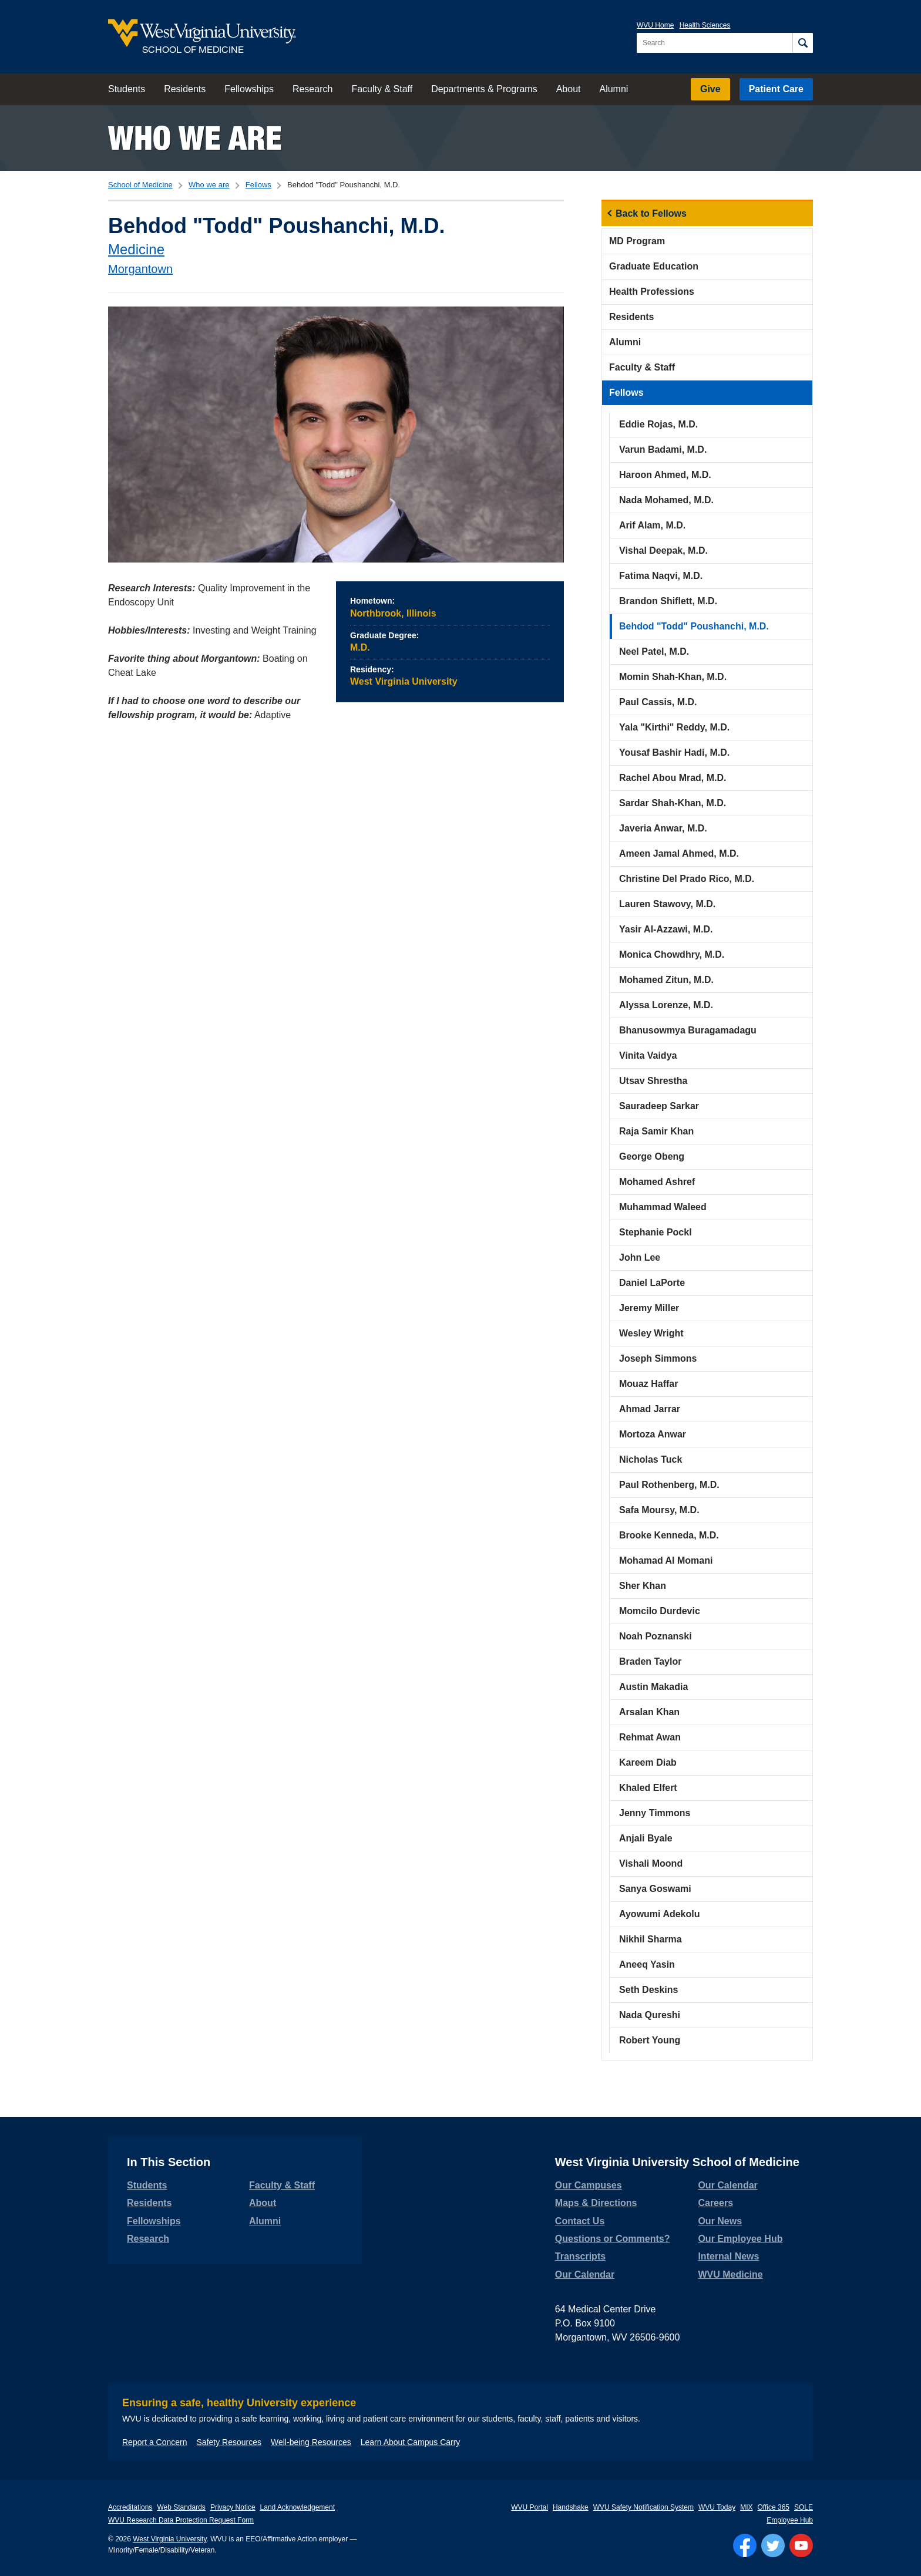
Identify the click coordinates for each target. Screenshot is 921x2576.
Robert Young (649, 2040)
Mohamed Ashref (657, 1182)
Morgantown (140, 268)
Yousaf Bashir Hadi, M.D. (674, 752)
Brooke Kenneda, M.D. (669, 1535)
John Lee (639, 1257)
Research (312, 89)
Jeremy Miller (649, 1308)
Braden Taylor (650, 1661)
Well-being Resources (311, 2442)
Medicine (136, 249)
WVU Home (655, 25)
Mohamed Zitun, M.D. (666, 980)
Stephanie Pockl (655, 1232)
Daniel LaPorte (652, 1283)
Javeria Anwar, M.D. (663, 828)
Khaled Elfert (648, 1788)
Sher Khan (642, 1586)
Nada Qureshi (649, 2015)
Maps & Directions (596, 2203)
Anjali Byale (646, 1838)
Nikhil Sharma (650, 1939)
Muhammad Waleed (663, 1207)
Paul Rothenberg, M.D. (669, 1485)
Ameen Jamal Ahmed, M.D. (679, 853)
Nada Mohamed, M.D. (666, 500)
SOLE (803, 2507)
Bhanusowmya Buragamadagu (688, 1030)
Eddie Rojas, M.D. (658, 424)
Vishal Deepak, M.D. (663, 550)
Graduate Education (653, 266)
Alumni (613, 89)
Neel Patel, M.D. (654, 651)
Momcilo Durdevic (659, 1611)
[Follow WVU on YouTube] (801, 2545)
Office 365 (773, 2507)
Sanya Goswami (655, 1889)
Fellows (258, 184)
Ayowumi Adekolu (659, 1914)
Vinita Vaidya (648, 1055)
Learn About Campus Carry (410, 2442)
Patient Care (776, 89)
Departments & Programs (484, 89)
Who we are (195, 137)
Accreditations (130, 2507)
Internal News (728, 2256)
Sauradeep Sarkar (659, 1106)
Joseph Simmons (658, 1358)
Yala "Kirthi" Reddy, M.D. (674, 727)
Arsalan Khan (649, 1712)
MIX (746, 2507)
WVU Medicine (730, 2274)
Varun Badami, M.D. (663, 449)
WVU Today (716, 2507)
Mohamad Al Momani (665, 1560)
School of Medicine (140, 184)
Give (710, 89)
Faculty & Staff (381, 89)
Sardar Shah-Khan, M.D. (672, 803)
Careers (715, 2203)
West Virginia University (169, 2539)
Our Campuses (588, 2185)
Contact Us (579, 2221)
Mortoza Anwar (652, 1434)
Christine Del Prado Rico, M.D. (686, 879)
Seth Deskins (648, 1990)
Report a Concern (154, 2442)
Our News (720, 2221)
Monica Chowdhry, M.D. (671, 954)
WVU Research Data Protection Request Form (181, 2520)
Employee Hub (790, 2520)
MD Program (637, 241)
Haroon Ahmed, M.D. (665, 475)
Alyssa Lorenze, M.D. (666, 1005)
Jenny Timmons (655, 1813)
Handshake (571, 2507)
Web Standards (181, 2507)
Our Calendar (584, 2274)
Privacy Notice (233, 2507)
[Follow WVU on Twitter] (773, 2545)
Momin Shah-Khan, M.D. (673, 677)
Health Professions (651, 292)
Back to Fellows (651, 213)
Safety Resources (229, 2442)
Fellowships (249, 89)
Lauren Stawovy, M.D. (667, 904)
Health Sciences (705, 25)
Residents (185, 89)
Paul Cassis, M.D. (658, 702)
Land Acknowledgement (297, 2507)
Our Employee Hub (740, 2239)
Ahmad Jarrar (649, 1409)
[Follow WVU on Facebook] (745, 2545)
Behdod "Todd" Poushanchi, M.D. (694, 626)
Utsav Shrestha (653, 1081)
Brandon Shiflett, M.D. (668, 601)
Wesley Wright (651, 1333)
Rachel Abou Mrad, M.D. (673, 778)
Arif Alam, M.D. (652, 525)
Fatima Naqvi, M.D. (660, 576)
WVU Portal (529, 2507)
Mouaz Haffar (648, 1384)
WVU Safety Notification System (643, 2507)
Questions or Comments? (612, 2239)
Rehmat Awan (650, 1737)
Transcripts (580, 2256)
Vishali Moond (651, 1863)
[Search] (802, 43)
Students (126, 89)
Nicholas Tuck (650, 1459)
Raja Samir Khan (656, 1131)
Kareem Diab (648, 1762)
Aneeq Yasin (647, 1964)
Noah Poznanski (655, 1636)
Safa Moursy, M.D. (659, 1510)
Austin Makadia (653, 1687)
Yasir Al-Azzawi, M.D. (665, 929)
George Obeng (651, 1156)
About (568, 89)
